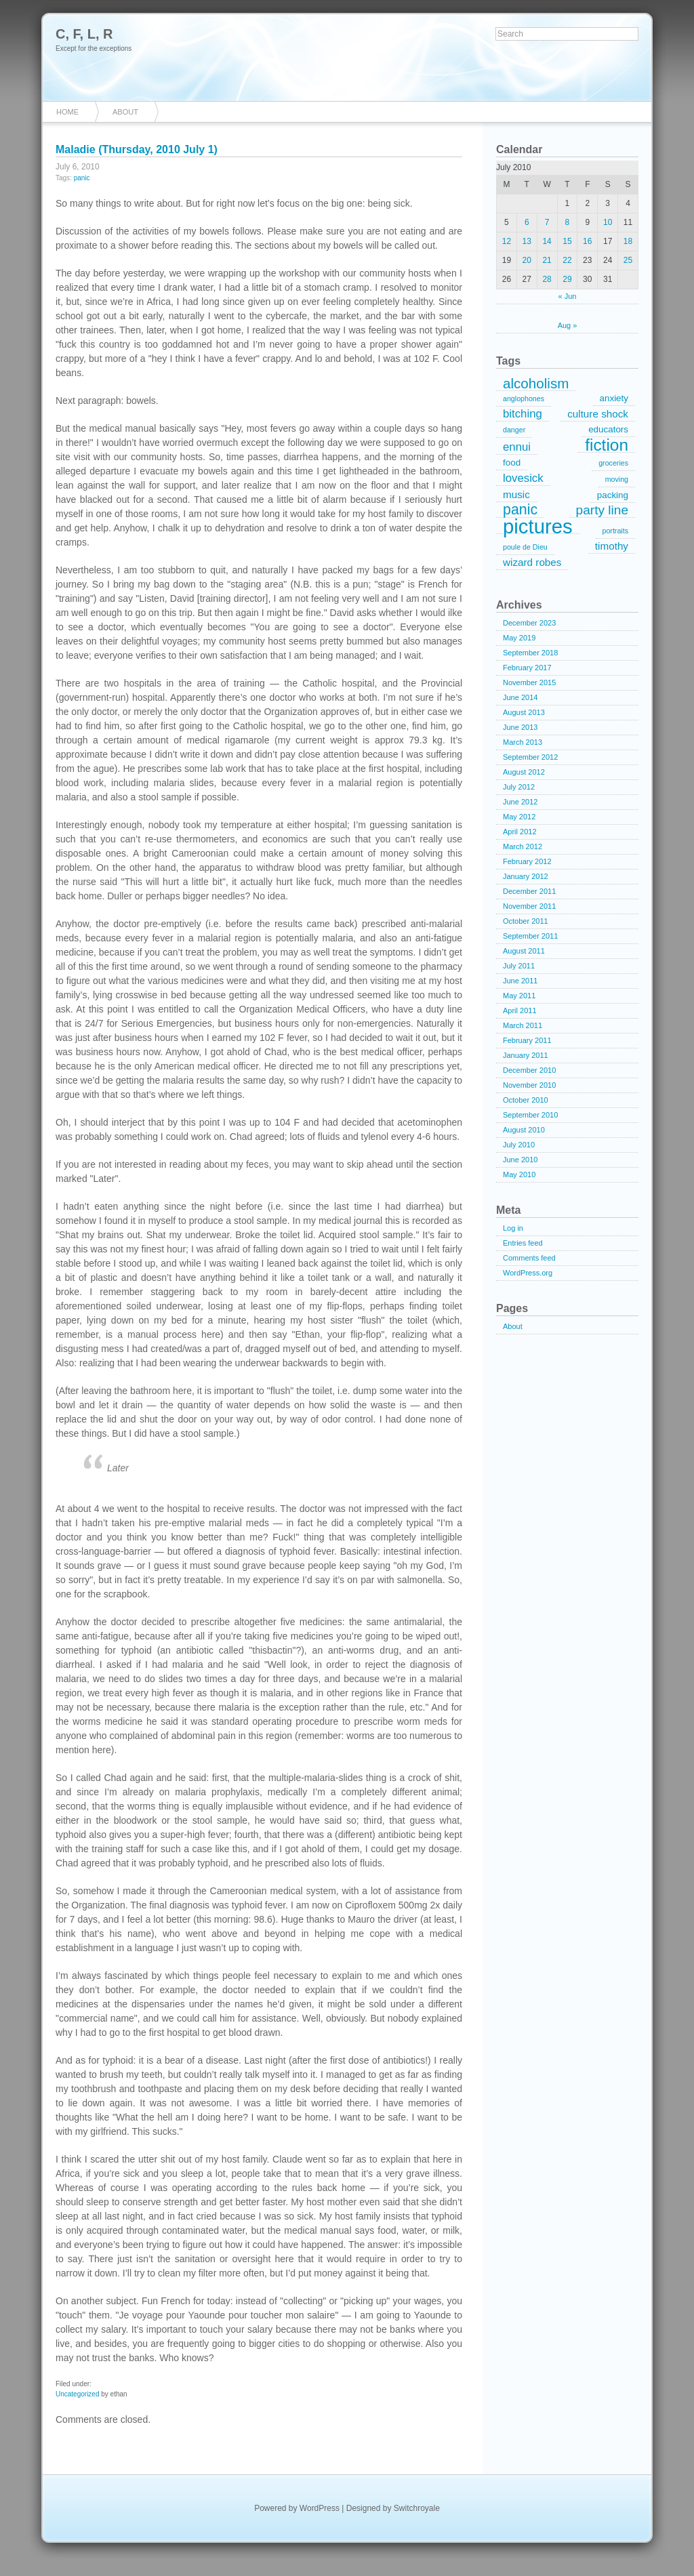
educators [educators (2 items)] (608, 429)
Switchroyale (417, 2508)
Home (67, 112)
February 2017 (527, 667)
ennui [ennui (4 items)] (517, 447)
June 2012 (520, 802)
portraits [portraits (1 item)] (616, 531)
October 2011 (525, 921)
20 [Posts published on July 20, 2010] (527, 260)
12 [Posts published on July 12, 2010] (506, 241)
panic (82, 178)
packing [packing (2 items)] (612, 495)
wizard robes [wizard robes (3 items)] (532, 562)
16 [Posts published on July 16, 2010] (587, 241)
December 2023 (529, 623)
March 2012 (522, 846)
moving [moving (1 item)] (616, 479)
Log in (513, 1228)
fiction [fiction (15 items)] (606, 445)
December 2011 (529, 891)
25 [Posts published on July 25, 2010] (628, 260)
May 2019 (519, 638)
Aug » (567, 325)
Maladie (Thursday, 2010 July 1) (137, 149)
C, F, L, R (84, 33)
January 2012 (525, 876)
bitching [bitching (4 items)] (522, 413)
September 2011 (530, 936)
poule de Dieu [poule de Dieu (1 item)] (525, 547)
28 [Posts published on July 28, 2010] (546, 279)
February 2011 (527, 1040)
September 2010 (530, 1115)
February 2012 (527, 861)
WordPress (320, 2508)
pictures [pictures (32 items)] (538, 526)
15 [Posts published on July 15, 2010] (567, 241)
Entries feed (523, 1243)
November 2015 (529, 682)
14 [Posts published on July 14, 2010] (546, 241)
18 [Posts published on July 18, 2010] (628, 241)
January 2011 (525, 1055)
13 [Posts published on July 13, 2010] (527, 241)
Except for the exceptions (93, 48)
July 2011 (519, 966)
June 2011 (520, 981)
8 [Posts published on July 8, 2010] (567, 222)
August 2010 (524, 1130)
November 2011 (529, 906)
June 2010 (520, 1160)
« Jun (567, 296)
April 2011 (520, 1010)
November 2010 (529, 1085)
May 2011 (519, 995)
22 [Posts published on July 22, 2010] (567, 260)
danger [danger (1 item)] (514, 430)
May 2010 (519, 1174)
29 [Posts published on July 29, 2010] (567, 279)
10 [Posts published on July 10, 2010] (607, 222)
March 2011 (522, 1025)
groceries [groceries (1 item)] (613, 463)
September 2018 (530, 653)
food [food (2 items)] (511, 462)
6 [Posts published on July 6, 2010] (527, 222)
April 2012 (520, 831)
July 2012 (519, 787)
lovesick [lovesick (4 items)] (523, 478)
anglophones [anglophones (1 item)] (523, 398)
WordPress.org (527, 1273)
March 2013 (522, 742)
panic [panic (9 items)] (520, 510)
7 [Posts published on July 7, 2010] (547, 222)
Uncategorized (77, 2394)
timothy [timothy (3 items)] (611, 546)
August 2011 (524, 951)
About (125, 112)
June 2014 (520, 697)
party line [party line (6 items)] (602, 510)
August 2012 (524, 772)
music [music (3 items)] (516, 494)
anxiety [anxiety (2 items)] (614, 398)
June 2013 (520, 727)
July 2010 (519, 1145)
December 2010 (529, 1070)
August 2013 (524, 712)
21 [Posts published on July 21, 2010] (546, 260)
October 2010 (525, 1100)
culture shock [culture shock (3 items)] (597, 414)
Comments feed (529, 1258)
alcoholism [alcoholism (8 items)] (536, 383)
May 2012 (519, 817)
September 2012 (530, 757)
